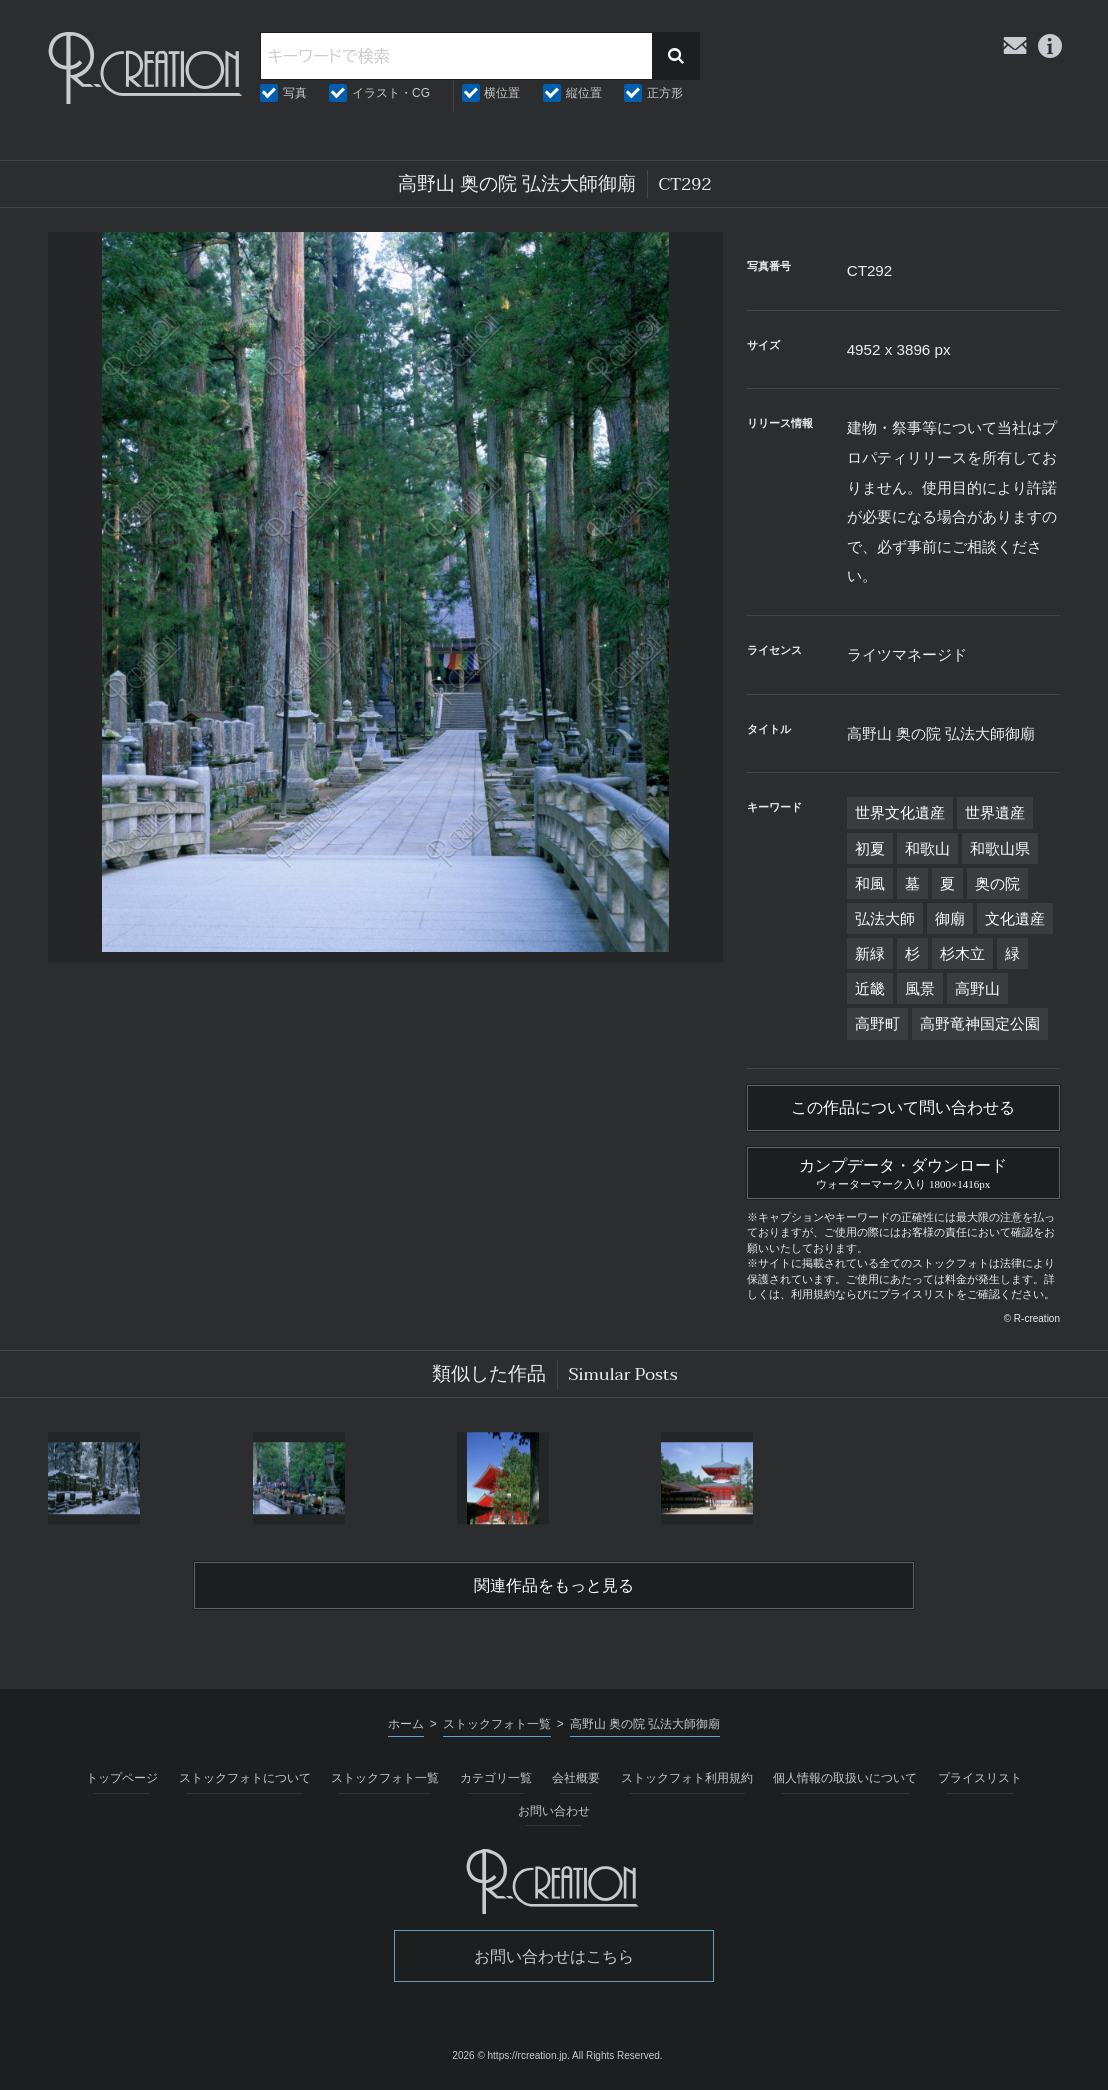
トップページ (122, 1778)
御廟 (950, 918)
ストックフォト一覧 (385, 1778)
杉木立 (962, 953)
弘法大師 (885, 918)
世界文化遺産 (900, 812)
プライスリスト (980, 1778)
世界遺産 (995, 812)
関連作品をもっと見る (554, 1586)
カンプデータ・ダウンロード (903, 1171)
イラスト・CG (391, 93)
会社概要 (576, 1778)
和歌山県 (1000, 848)
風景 (920, 988)
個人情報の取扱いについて (845, 1778)
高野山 (977, 988)
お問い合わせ (554, 1811)
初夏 (870, 848)
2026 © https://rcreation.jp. (510, 2055)
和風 (870, 883)
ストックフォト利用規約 (687, 1778)
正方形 (665, 93)
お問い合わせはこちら (554, 1956)
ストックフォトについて (245, 1778)
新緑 (870, 953)
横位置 (502, 93)
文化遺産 (1015, 918)
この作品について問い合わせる (903, 1108)
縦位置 (584, 93)
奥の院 (997, 883)
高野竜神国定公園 (980, 1023)
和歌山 (927, 848)
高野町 (877, 1023)
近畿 (870, 988)
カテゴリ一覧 (496, 1778)
